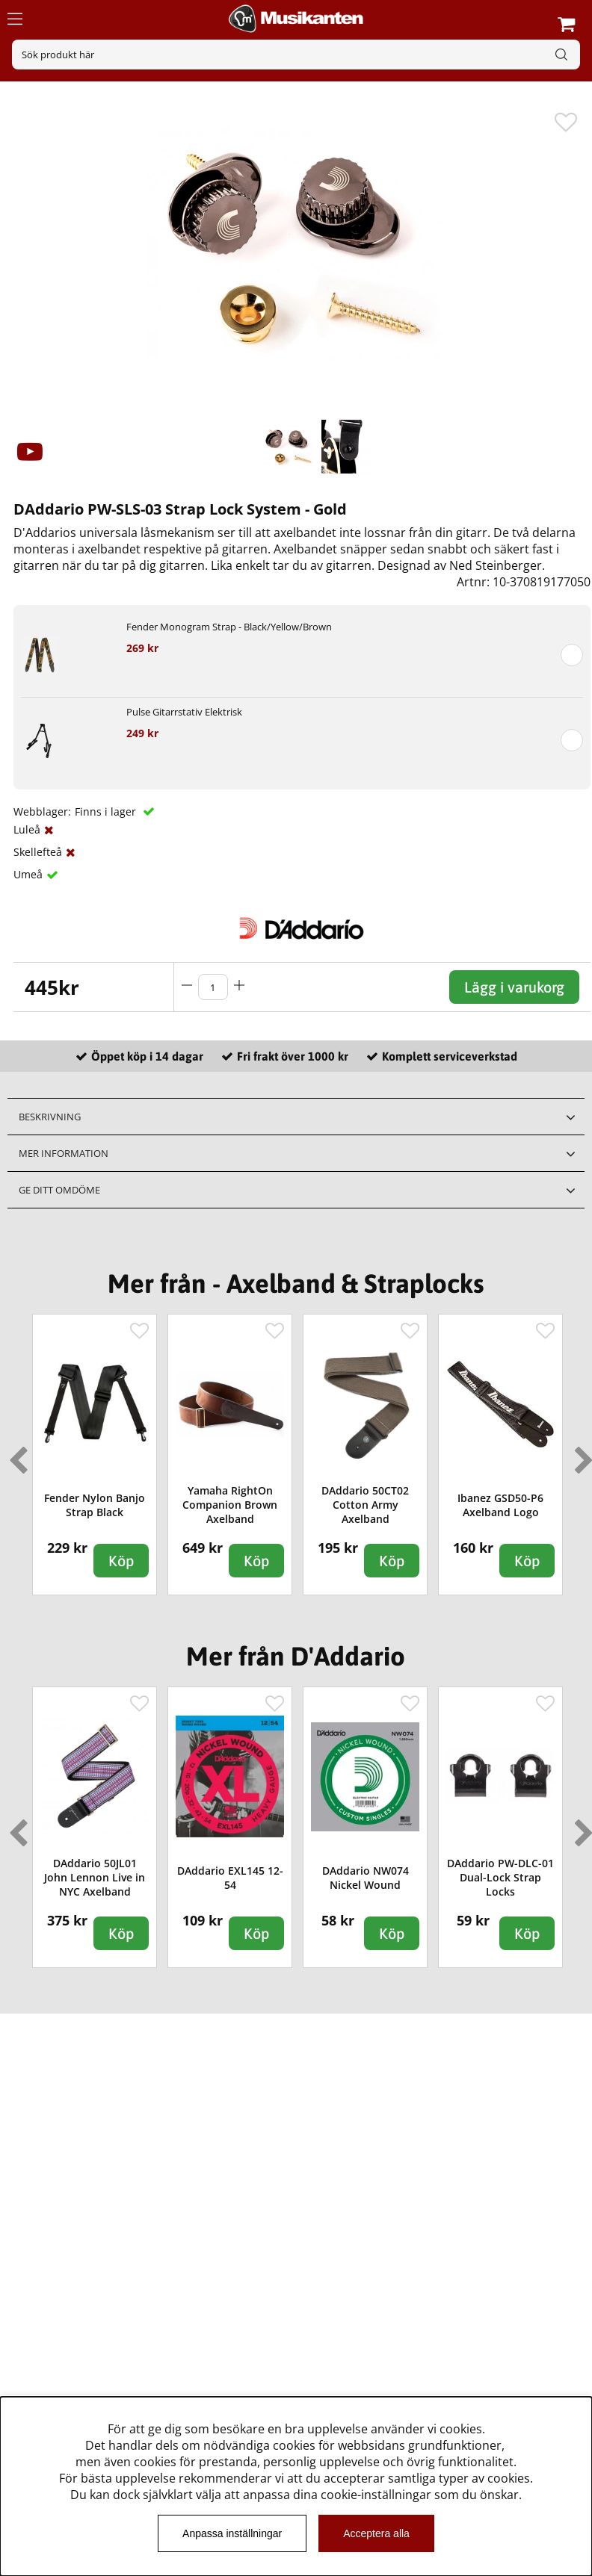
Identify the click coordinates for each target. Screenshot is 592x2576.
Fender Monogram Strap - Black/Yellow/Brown (229, 626)
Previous (14, 1454)
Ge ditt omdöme (59, 1190)
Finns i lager (107, 811)
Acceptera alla (376, 2533)
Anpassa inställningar (232, 2533)
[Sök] (296, 54)
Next (580, 1454)
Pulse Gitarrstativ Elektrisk (184, 712)
